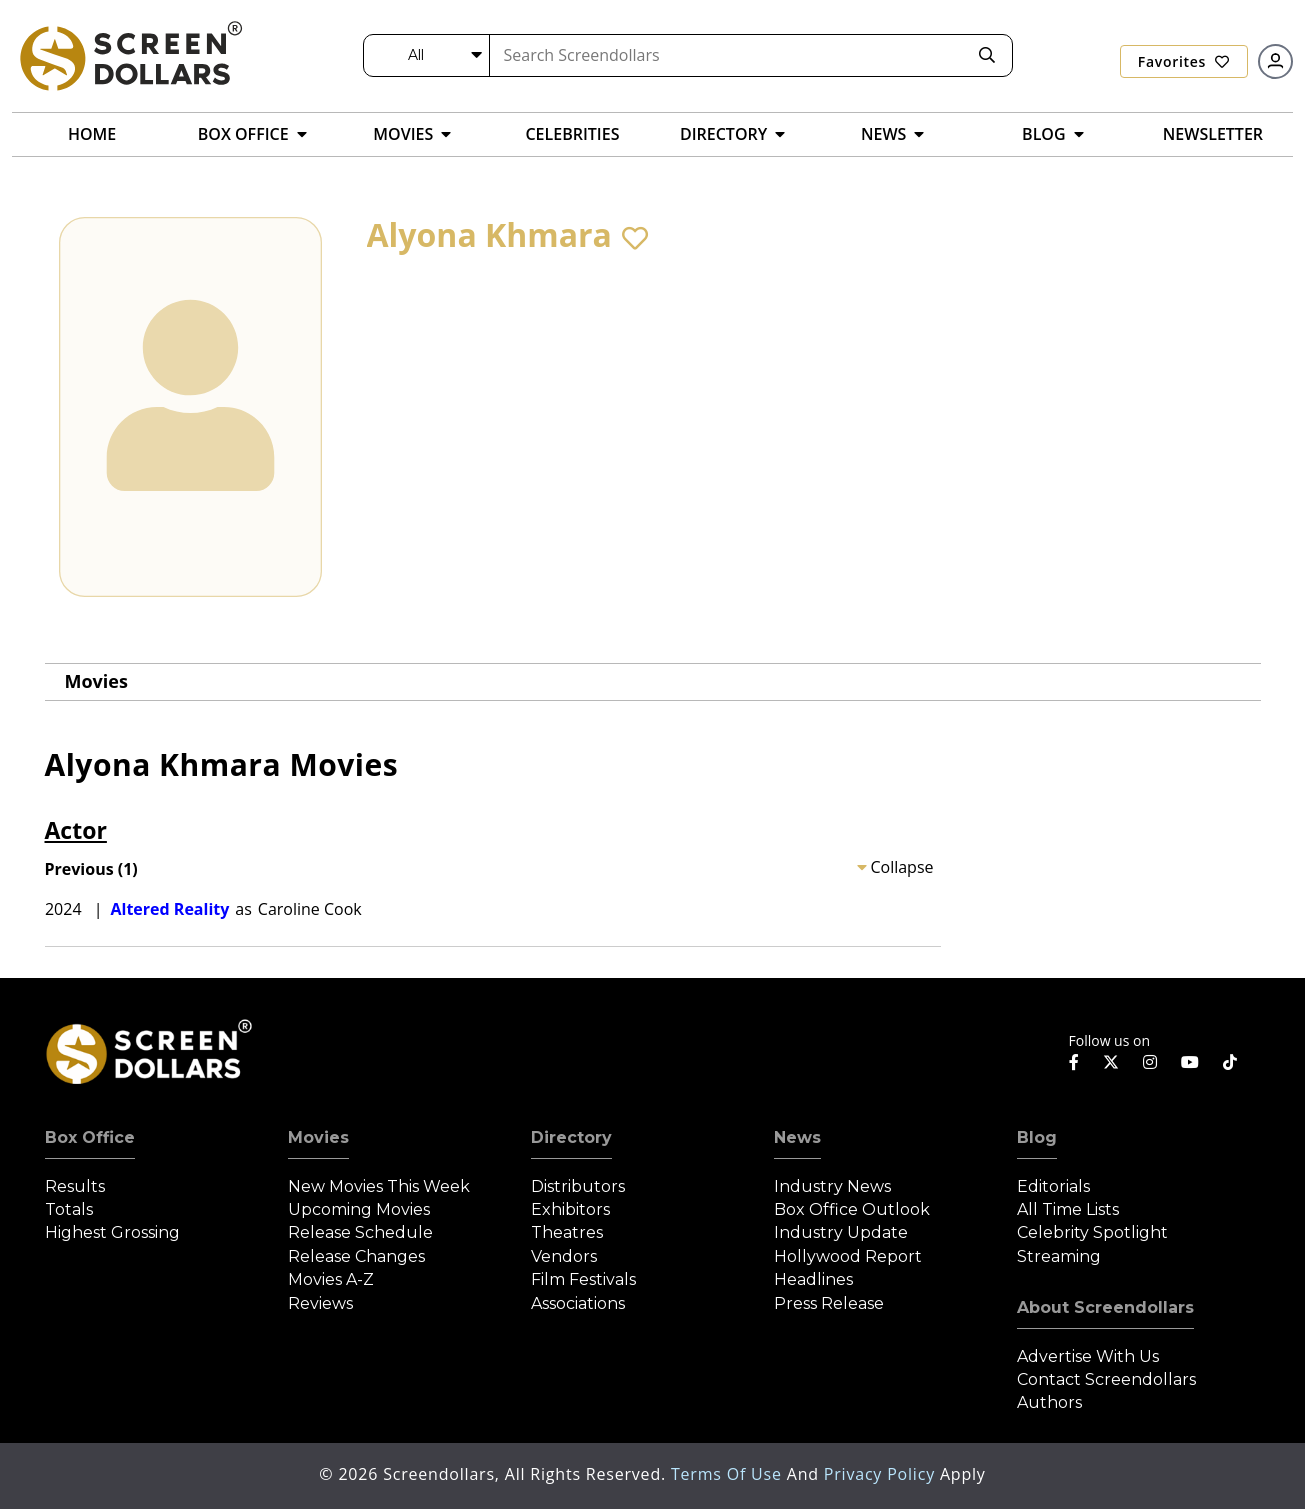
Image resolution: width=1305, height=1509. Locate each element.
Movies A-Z (331, 1279)
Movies (96, 681)
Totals (69, 1209)
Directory (571, 1137)
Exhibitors (570, 1209)
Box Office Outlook (852, 1209)
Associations (578, 1303)
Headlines (813, 1279)
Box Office (90, 1137)
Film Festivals (583, 1279)
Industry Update (841, 1232)
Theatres (567, 1232)
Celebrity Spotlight (1092, 1232)
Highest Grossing (112, 1232)
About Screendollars (1105, 1307)
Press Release (829, 1303)
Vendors (564, 1256)
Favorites (1184, 61)
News (797, 1137)
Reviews (320, 1303)
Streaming (1059, 1256)
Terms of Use (729, 1474)
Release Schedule (360, 1232)
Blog (1037, 1137)
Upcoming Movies (359, 1209)
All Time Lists (1068, 1209)
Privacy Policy (882, 1474)
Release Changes (356, 1256)
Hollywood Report (848, 1256)
